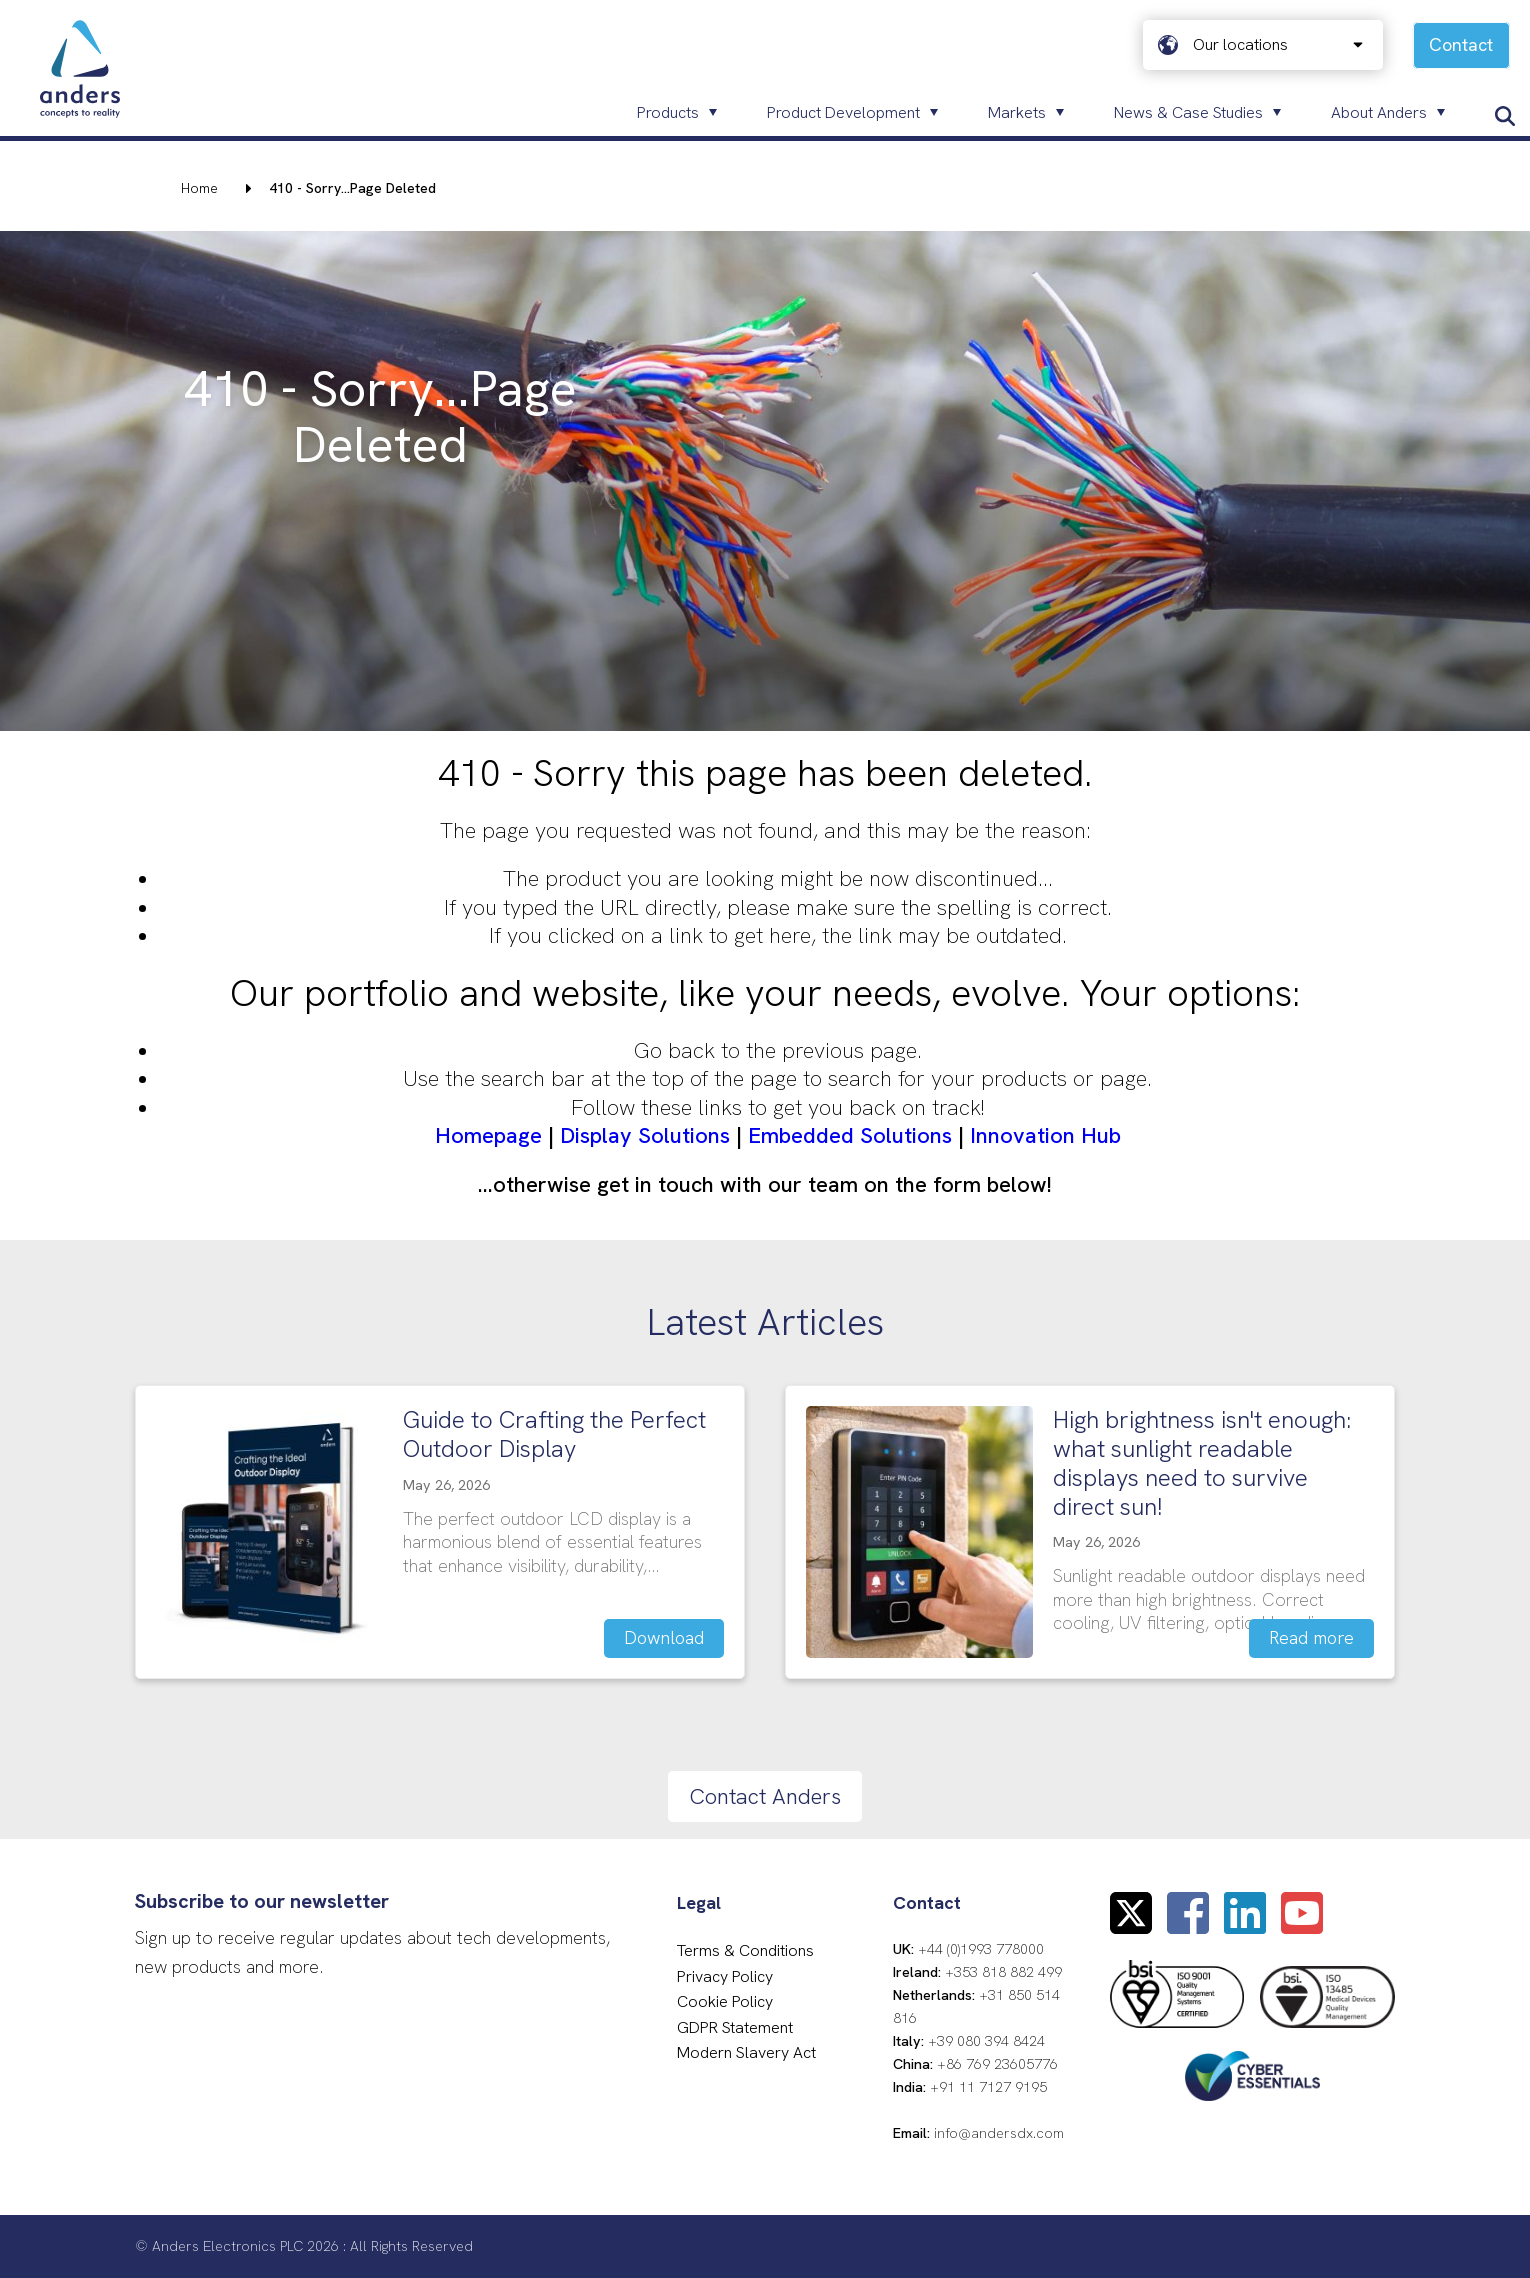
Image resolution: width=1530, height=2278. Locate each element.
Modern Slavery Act (746, 2052)
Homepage (488, 1135)
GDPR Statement (735, 2027)
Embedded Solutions (850, 1135)
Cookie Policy (725, 2001)
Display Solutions (645, 1135)
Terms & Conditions (745, 1950)
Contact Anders (765, 1796)
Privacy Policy (725, 1976)
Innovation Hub (1045, 1135)
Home (199, 188)
